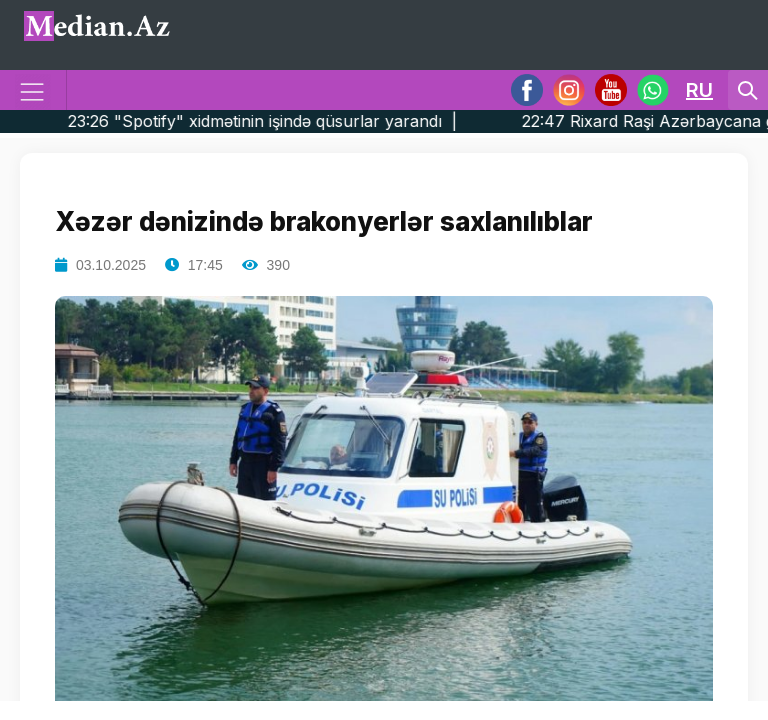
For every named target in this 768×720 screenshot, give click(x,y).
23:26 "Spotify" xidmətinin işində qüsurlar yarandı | (297, 121)
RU (699, 90)
